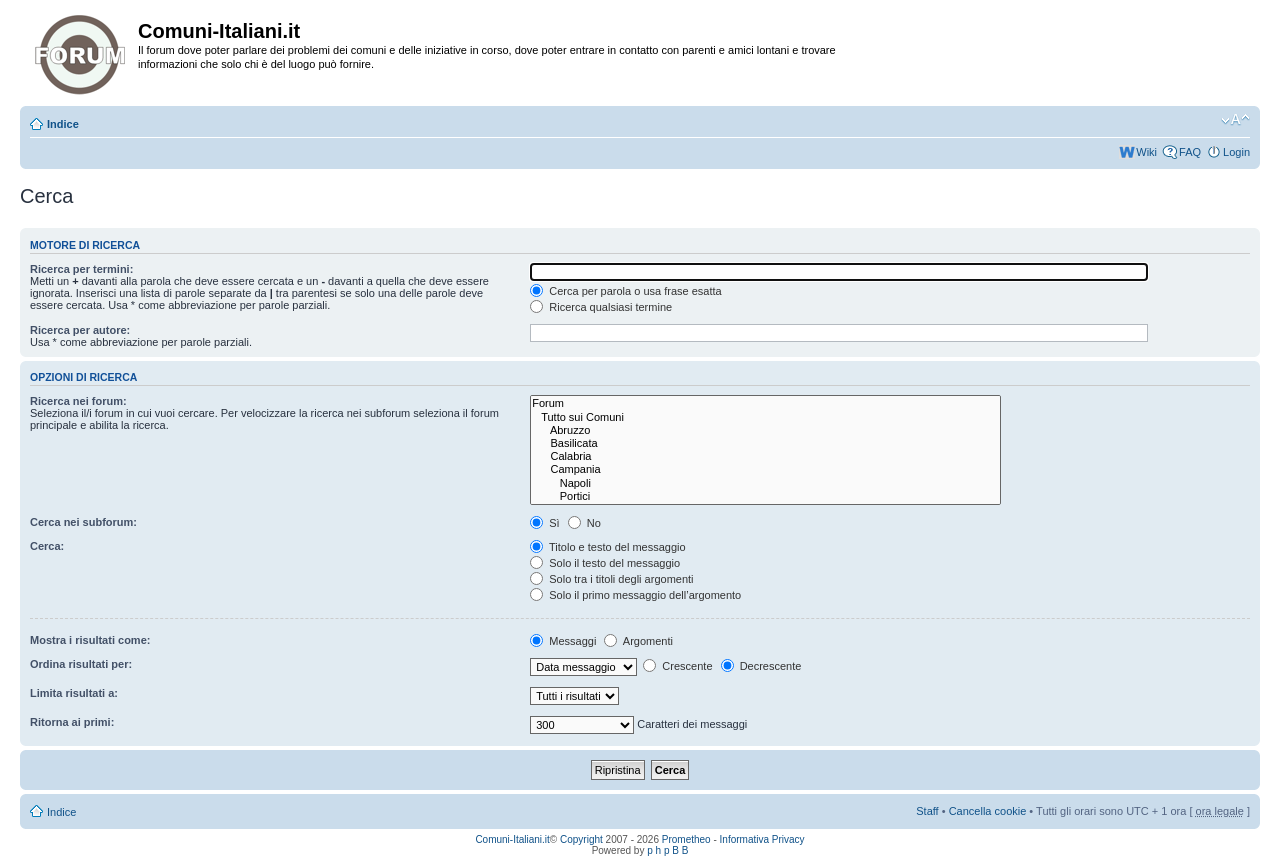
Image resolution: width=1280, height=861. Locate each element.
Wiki (1146, 152)
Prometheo (686, 839)
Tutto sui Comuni (765, 417)
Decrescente (761, 666)
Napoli (765, 483)
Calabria (765, 456)
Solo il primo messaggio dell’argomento (635, 595)
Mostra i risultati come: (90, 640)
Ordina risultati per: (81, 664)
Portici (765, 496)
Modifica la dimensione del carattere (1235, 120)
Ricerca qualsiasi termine (601, 307)
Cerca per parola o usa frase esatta (625, 291)
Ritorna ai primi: (72, 722)
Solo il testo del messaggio (605, 563)
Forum (765, 403)
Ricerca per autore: (80, 330)
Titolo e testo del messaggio (607, 547)
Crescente (677, 666)
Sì (544, 523)
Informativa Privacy (762, 839)
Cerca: (47, 546)
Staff (927, 811)
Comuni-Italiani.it (512, 839)
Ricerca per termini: (81, 269)
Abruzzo (765, 430)
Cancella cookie (988, 811)
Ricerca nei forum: (78, 401)
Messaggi (563, 641)
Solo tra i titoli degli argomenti (611, 579)
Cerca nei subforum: (83, 522)
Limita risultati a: (74, 693)
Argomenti (638, 641)
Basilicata (765, 443)
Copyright (581, 839)
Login (1236, 152)
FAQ (1190, 152)
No (584, 523)
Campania (765, 469)
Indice (63, 124)
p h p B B (667, 850)
